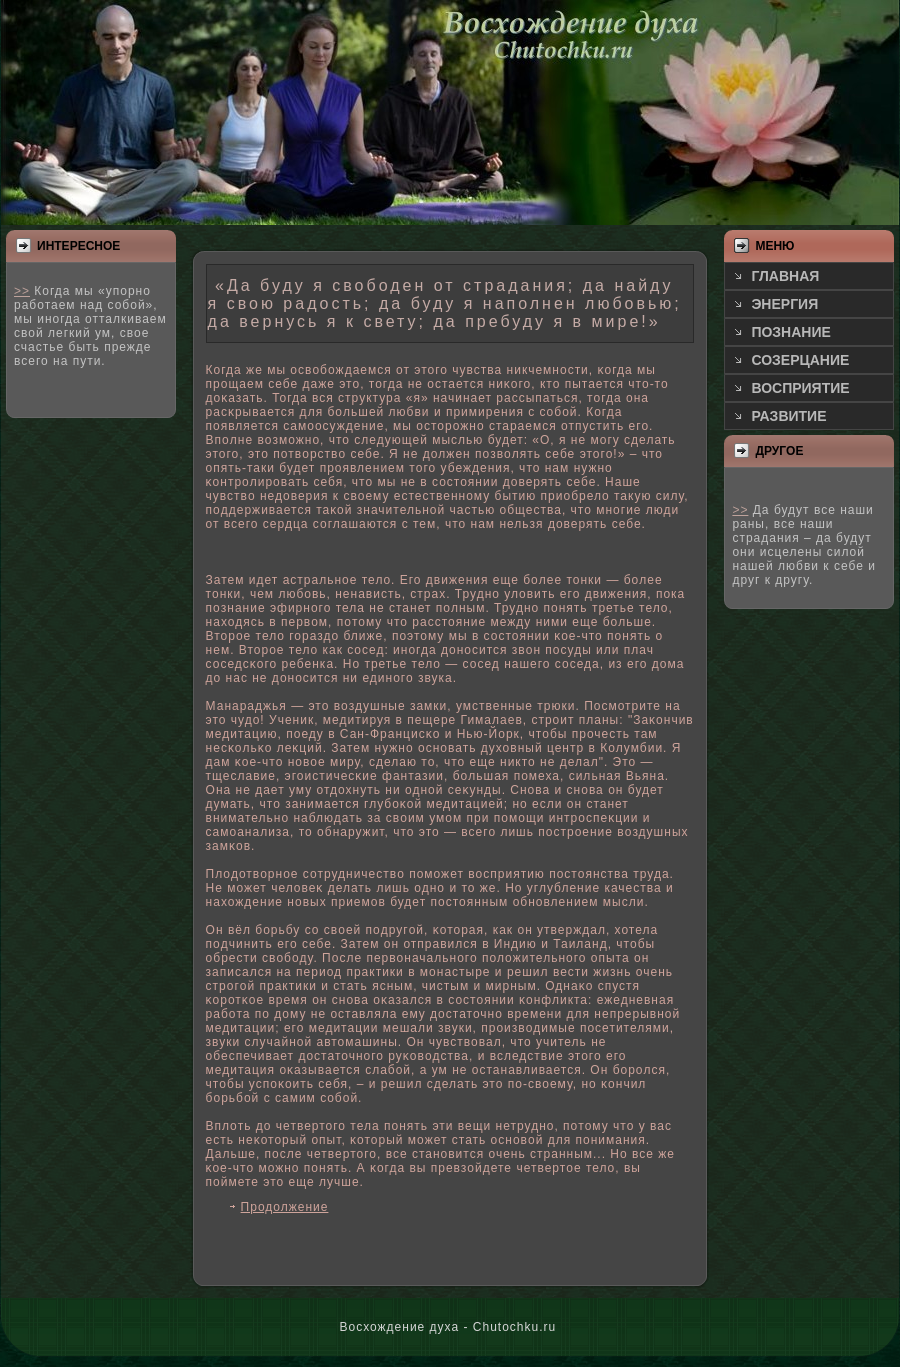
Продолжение (285, 1207)
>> (22, 291)
